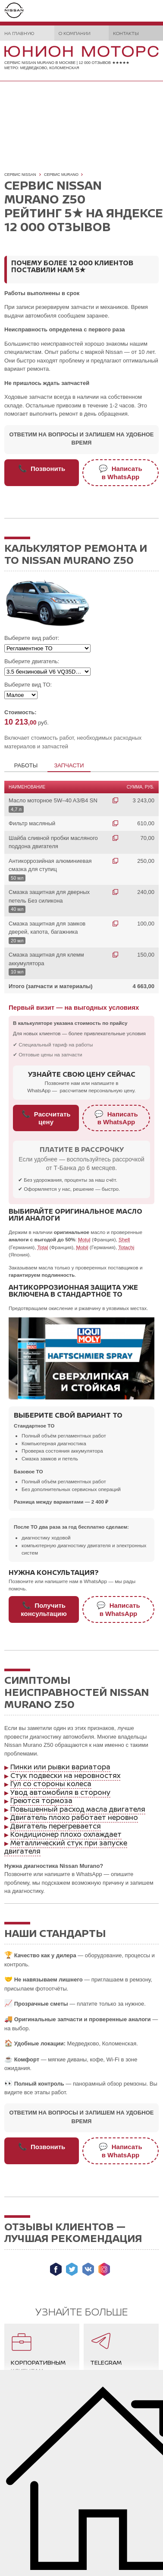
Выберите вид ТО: (28, 684)
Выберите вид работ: (31, 638)
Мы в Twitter (72, 2269)
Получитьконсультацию (43, 1609)
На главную (19, 33)
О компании (75, 33)
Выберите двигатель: (31, 661)
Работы (26, 765)
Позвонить (42, 468)
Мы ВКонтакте (88, 2269)
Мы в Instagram (104, 2269)
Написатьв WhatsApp (120, 472)
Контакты (126, 33)
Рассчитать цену (46, 1118)
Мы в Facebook (56, 2269)
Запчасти (69, 765)
